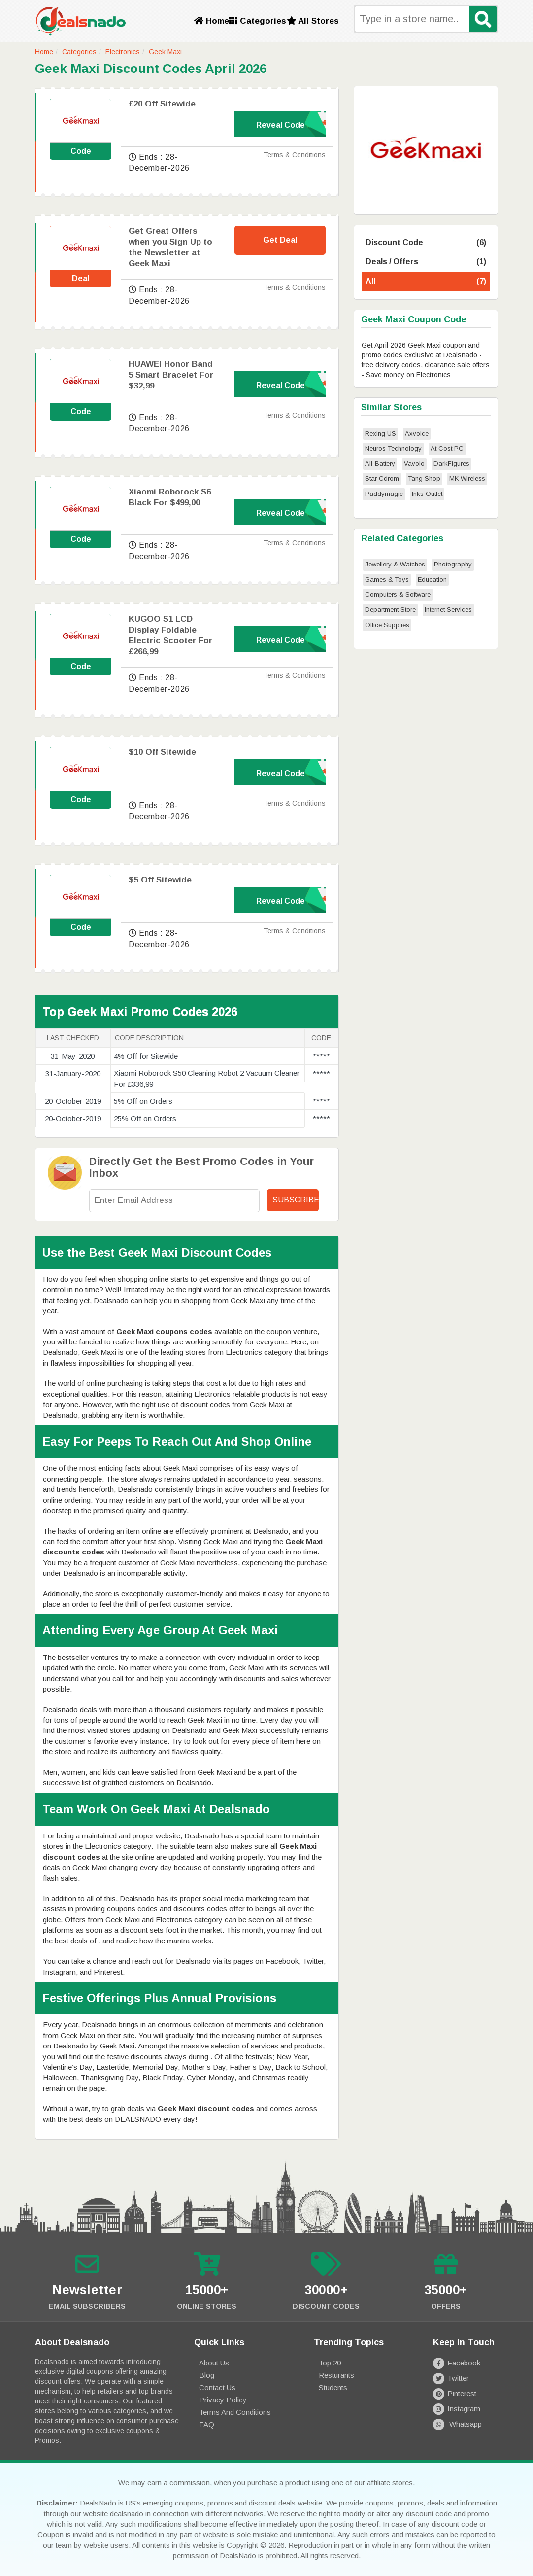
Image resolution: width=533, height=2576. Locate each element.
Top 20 (330, 2363)
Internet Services (448, 609)
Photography (453, 564)
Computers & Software (398, 594)
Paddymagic (384, 493)
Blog (206, 2375)
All (426, 281)
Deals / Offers (426, 262)
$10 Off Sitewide (162, 752)
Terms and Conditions (235, 2412)
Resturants (336, 2375)
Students (333, 2387)
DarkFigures (451, 463)
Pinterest (454, 2393)
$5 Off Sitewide (160, 879)
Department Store (390, 609)
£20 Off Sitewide (162, 103)
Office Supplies (387, 625)
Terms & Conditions (295, 155)
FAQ (206, 2424)
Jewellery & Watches (395, 564)
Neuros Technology (393, 448)
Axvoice (417, 433)
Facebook (456, 2363)
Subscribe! (295, 1200)
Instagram (456, 2408)
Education (432, 579)
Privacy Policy (223, 2400)
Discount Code (426, 242)
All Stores (313, 21)
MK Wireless (467, 478)
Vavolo (414, 463)
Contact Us (217, 2387)
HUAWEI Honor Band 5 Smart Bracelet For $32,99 (171, 374)
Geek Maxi (165, 52)
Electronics (122, 52)
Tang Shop (424, 478)
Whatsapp (457, 2424)
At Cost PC (447, 448)
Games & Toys (387, 579)
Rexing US (380, 433)
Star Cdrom (382, 478)
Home (211, 21)
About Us (214, 2363)
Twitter (451, 2378)
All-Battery (380, 463)
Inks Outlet (427, 493)
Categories (257, 21)
